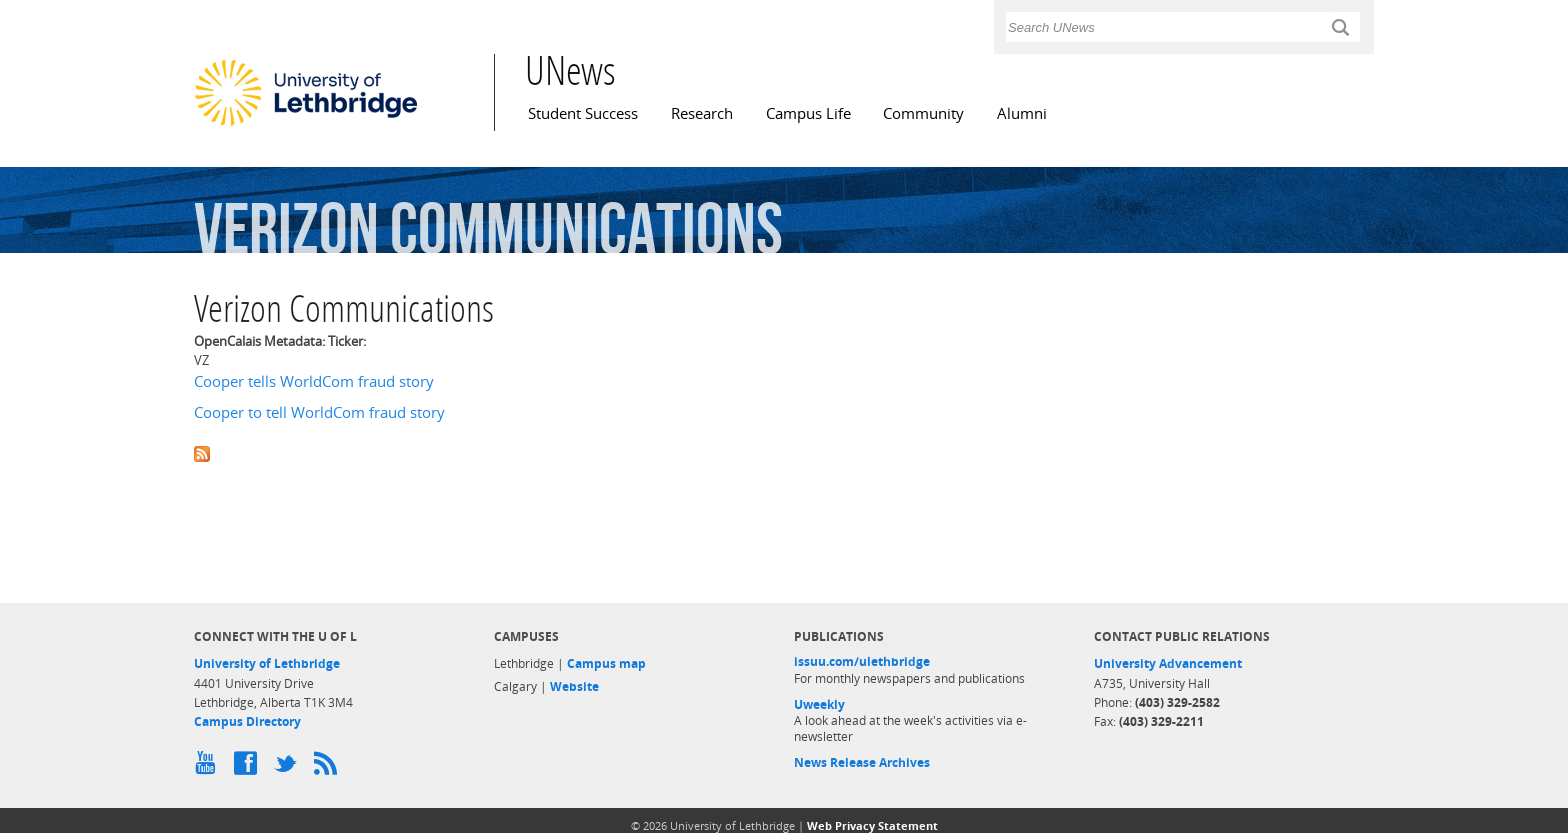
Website (574, 686)
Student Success (583, 113)
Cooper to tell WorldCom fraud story (319, 412)
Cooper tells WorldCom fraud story (314, 381)
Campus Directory (247, 721)
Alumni (1022, 113)
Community (923, 113)
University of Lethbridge (267, 663)
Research (702, 113)
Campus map (606, 663)
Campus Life (808, 113)
